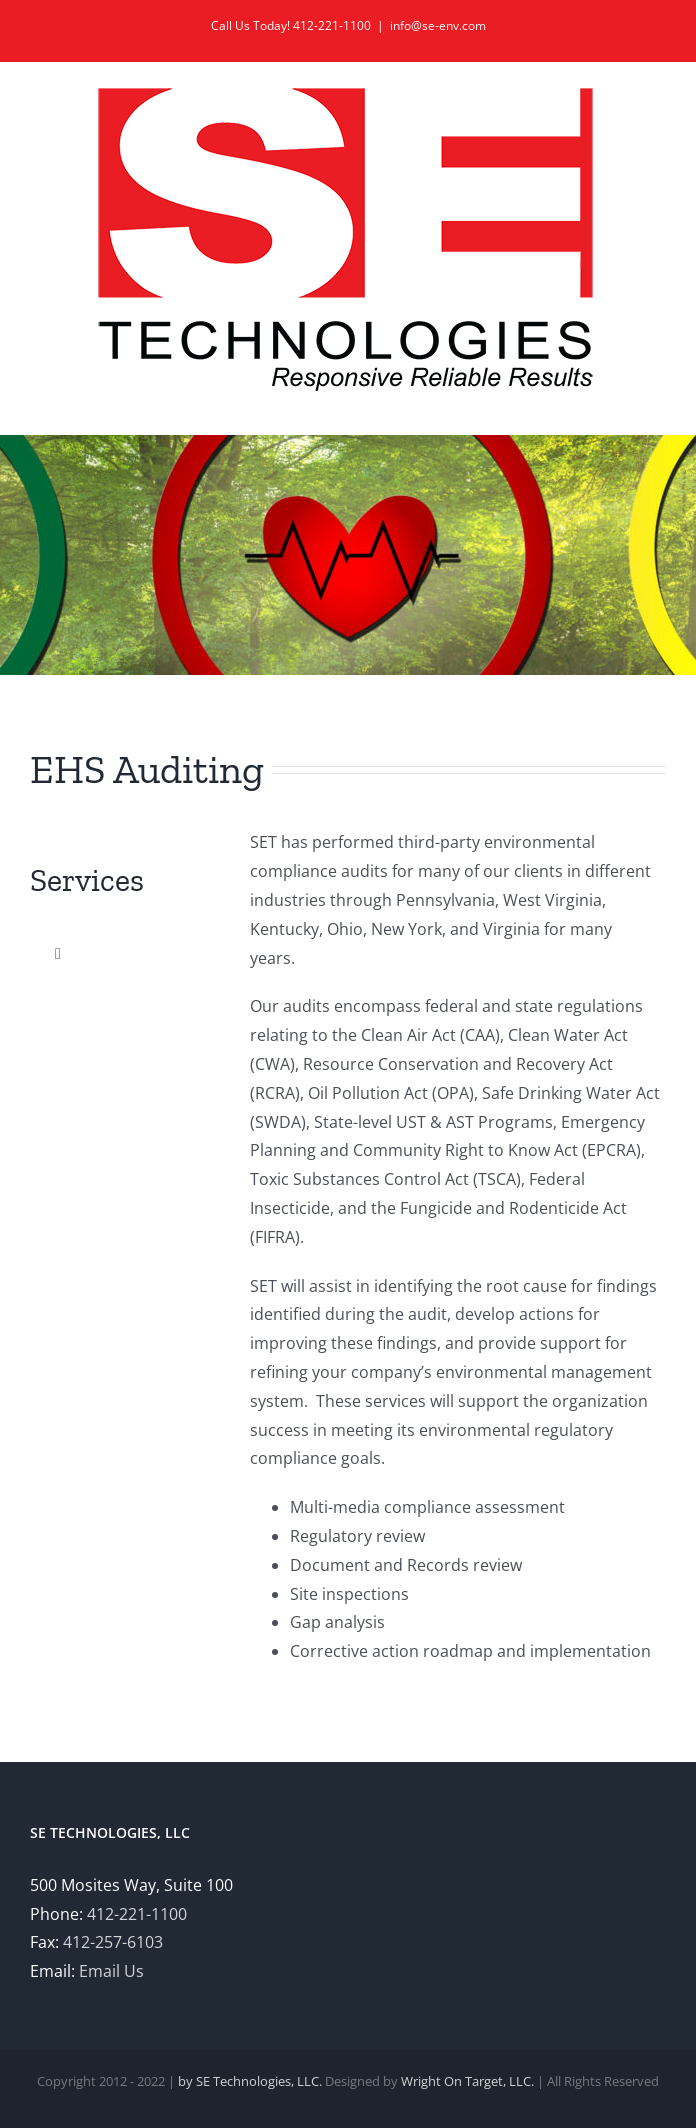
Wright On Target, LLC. (467, 2081)
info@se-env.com (438, 25)
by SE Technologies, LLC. (250, 2081)
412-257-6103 (113, 1942)
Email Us (111, 1971)
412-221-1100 (137, 1914)
